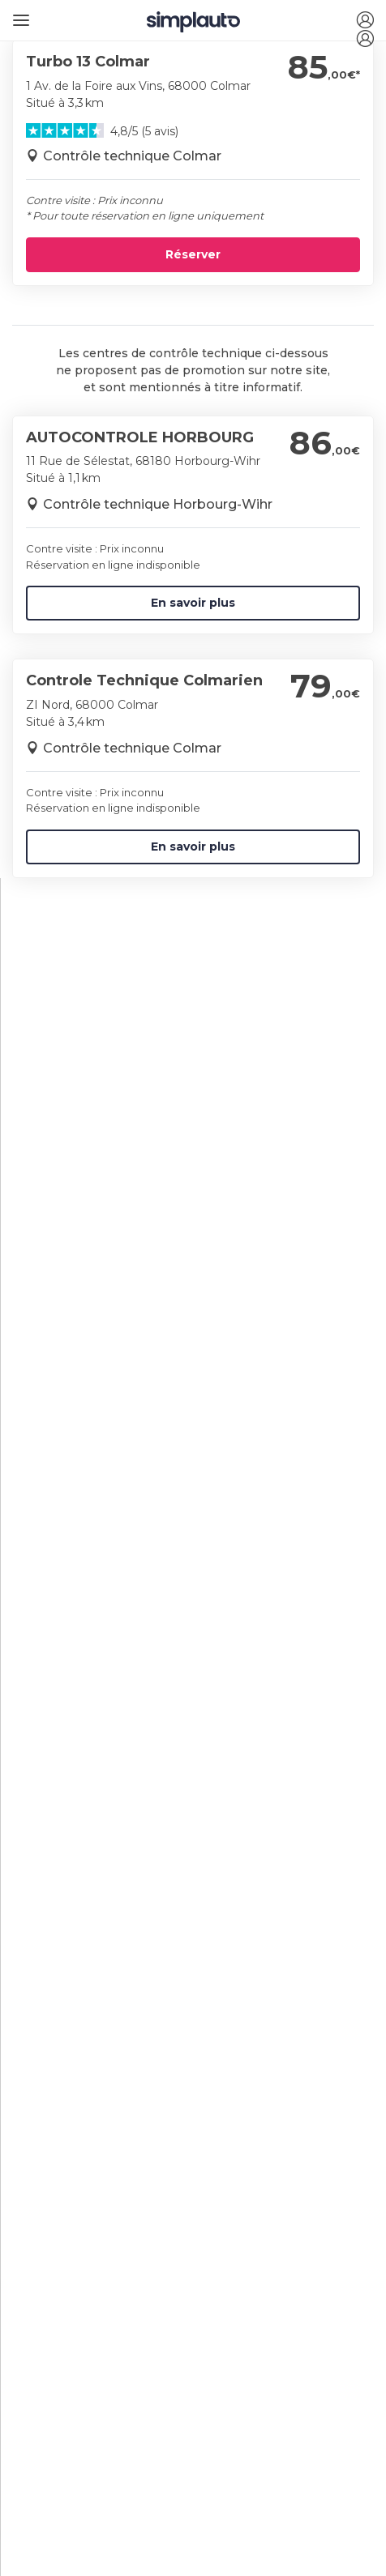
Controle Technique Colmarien (144, 680)
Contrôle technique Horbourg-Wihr (157, 504)
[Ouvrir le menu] (18, 14)
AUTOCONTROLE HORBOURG (140, 437)
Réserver (193, 254)
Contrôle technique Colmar (132, 156)
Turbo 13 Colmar (88, 61)
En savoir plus (193, 602)
